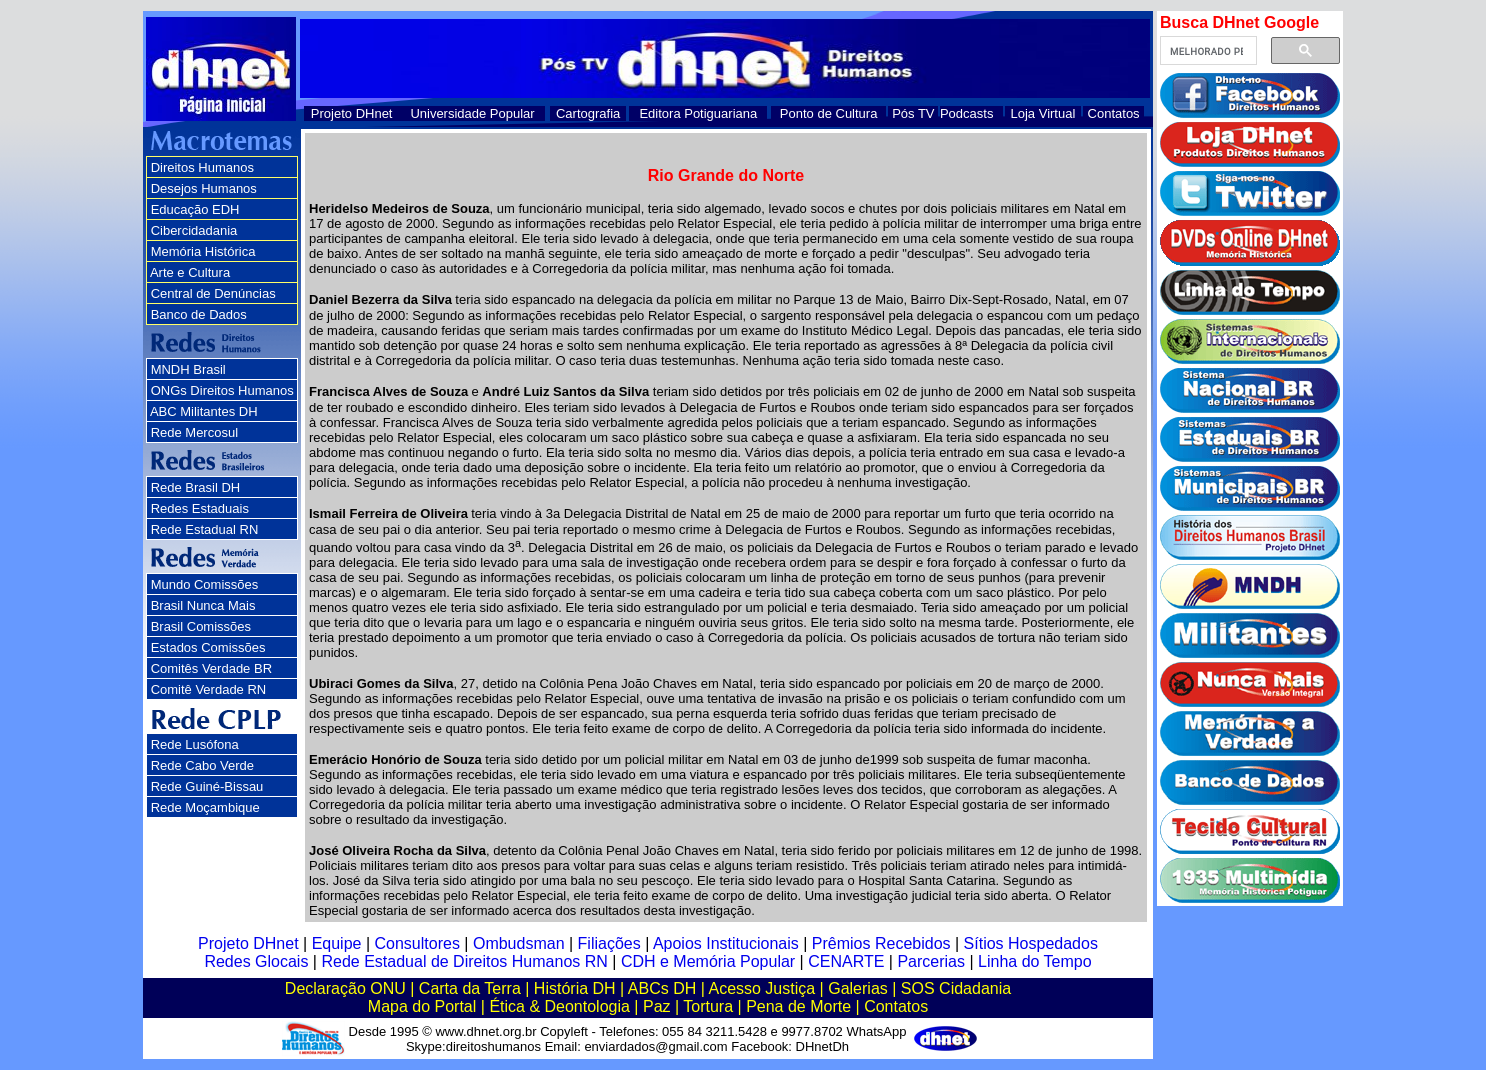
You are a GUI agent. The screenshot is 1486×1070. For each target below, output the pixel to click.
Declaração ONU (345, 988)
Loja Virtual (1043, 113)
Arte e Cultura (190, 272)
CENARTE (846, 961)
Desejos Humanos (204, 188)
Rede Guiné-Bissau (207, 786)
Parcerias (931, 961)
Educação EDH (195, 209)
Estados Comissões (208, 647)
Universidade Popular (472, 113)
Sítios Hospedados (1031, 943)
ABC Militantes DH (204, 411)
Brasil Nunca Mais (203, 605)
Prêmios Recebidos (881, 943)
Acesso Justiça (761, 988)
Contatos (1114, 113)
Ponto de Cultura (829, 113)
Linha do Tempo (1035, 961)
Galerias (858, 988)
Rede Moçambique (205, 807)
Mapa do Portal (422, 1006)
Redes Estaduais (200, 508)
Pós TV (913, 113)
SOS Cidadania (956, 988)
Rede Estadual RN (205, 529)
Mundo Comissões (205, 584)
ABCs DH (662, 988)
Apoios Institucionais (726, 943)
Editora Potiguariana (698, 113)
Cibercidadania (194, 230)
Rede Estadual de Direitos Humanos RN (464, 961)
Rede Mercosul (194, 432)
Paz (657, 1006)
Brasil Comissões (201, 626)
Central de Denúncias (213, 293)
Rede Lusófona (195, 744)
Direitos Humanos (202, 167)
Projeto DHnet (352, 113)
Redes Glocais (256, 961)
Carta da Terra (470, 988)
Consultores (417, 943)
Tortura (708, 1006)
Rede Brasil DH (196, 487)
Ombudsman (519, 943)
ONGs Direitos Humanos (222, 390)
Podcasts (966, 113)
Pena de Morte (798, 1006)
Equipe (337, 943)
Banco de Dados (199, 314)
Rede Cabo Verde (202, 765)
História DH (575, 988)
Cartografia (588, 113)
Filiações (609, 943)
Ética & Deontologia (559, 1006)
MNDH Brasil (188, 369)
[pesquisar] (1206, 51)
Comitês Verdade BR (211, 668)
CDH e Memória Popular (708, 961)
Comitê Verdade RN (209, 689)
